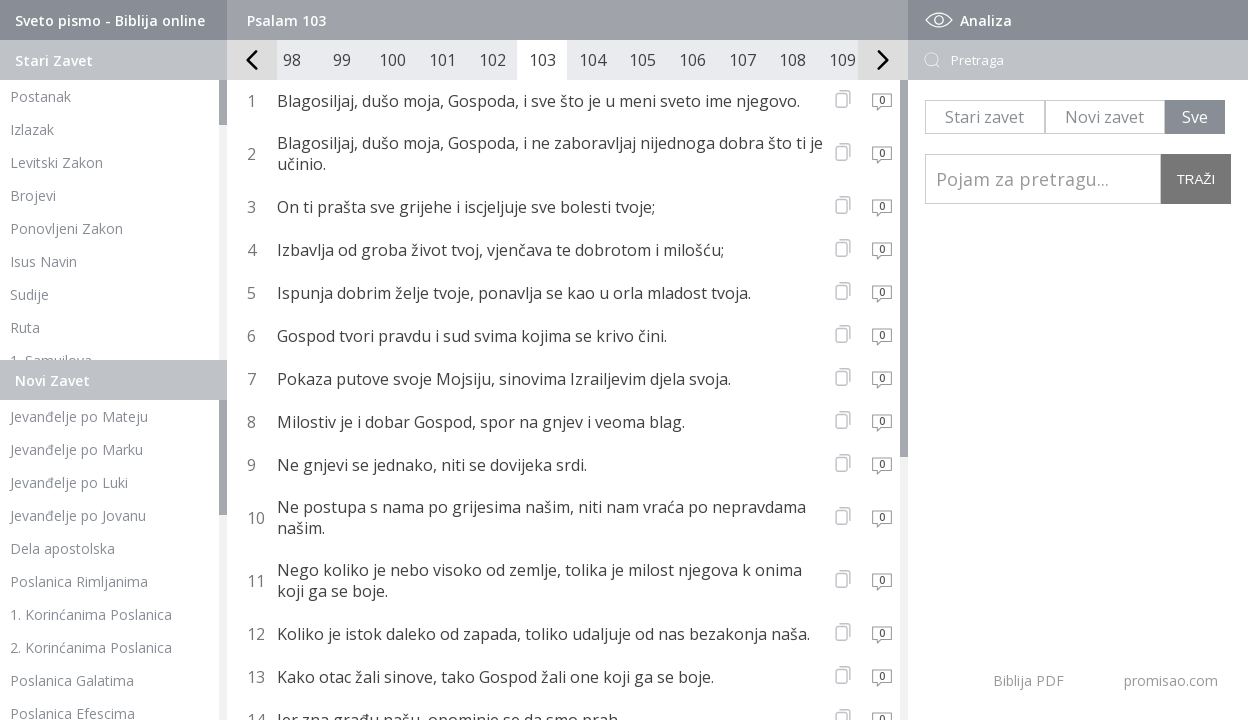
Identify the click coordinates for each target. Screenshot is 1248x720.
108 (792, 60)
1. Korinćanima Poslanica (91, 614)
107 (742, 60)
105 (642, 60)
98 (292, 60)
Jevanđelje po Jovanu (78, 515)
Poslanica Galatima (72, 680)
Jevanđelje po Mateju (79, 416)
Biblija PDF (1028, 680)
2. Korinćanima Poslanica (91, 647)
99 (342, 60)
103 (542, 60)
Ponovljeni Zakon (66, 228)
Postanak (40, 96)
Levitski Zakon (56, 162)
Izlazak (32, 129)
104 (592, 60)
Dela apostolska (62, 548)
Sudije (29, 294)
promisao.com (1171, 680)
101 (442, 60)
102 (492, 60)
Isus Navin (43, 261)
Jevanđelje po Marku (76, 449)
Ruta (25, 327)
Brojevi (33, 195)
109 (842, 60)
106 (692, 60)
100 (392, 60)
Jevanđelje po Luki (69, 482)
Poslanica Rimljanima (79, 581)
